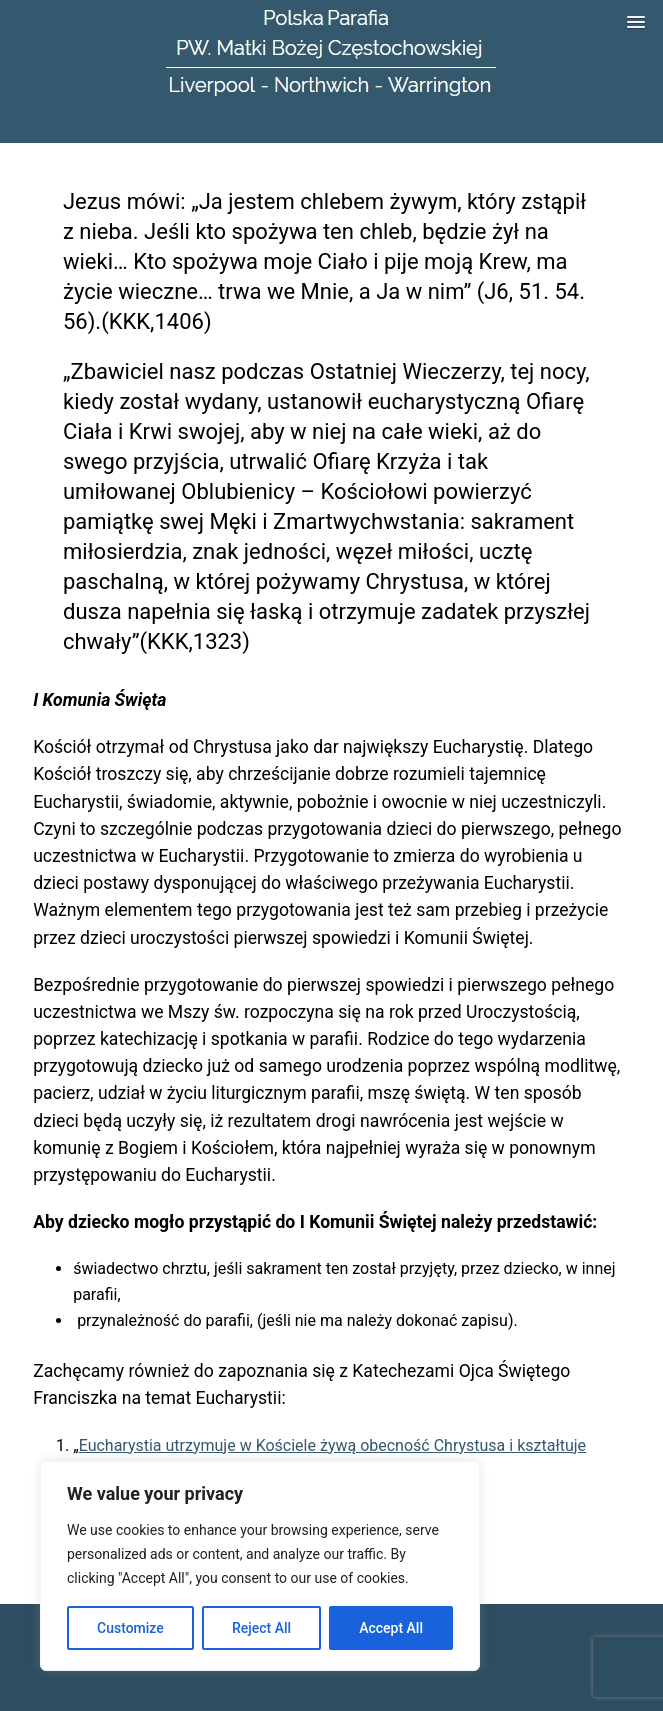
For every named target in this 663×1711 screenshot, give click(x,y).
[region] (260, 1566)
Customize (130, 1628)
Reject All (261, 1628)
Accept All (391, 1628)
